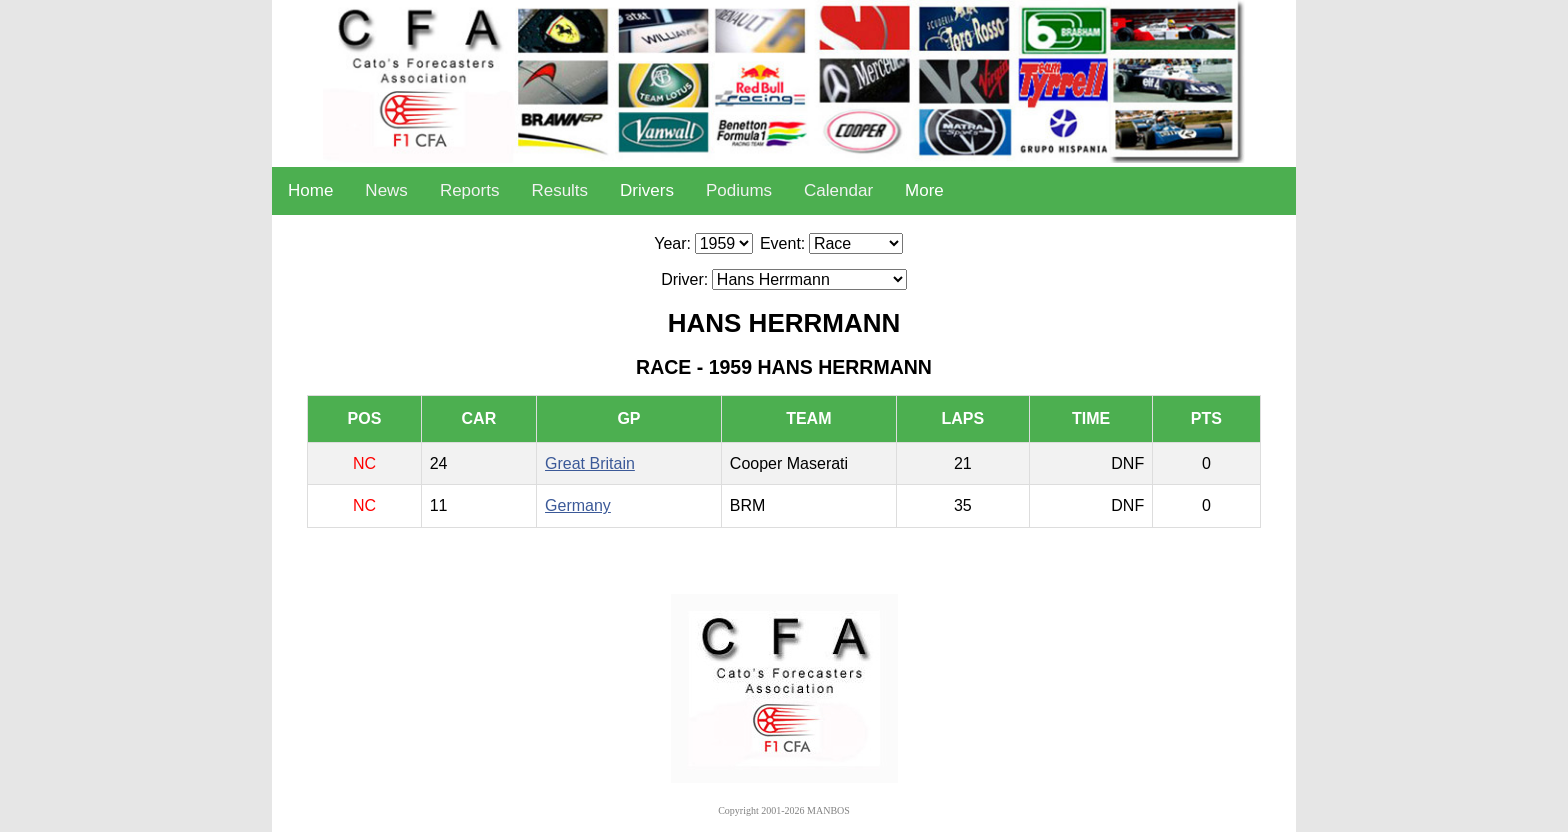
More (924, 190)
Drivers (647, 190)
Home (310, 190)
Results (559, 190)
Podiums (739, 190)
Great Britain (590, 463)
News (386, 190)
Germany (578, 505)
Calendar (838, 190)
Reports (470, 190)
